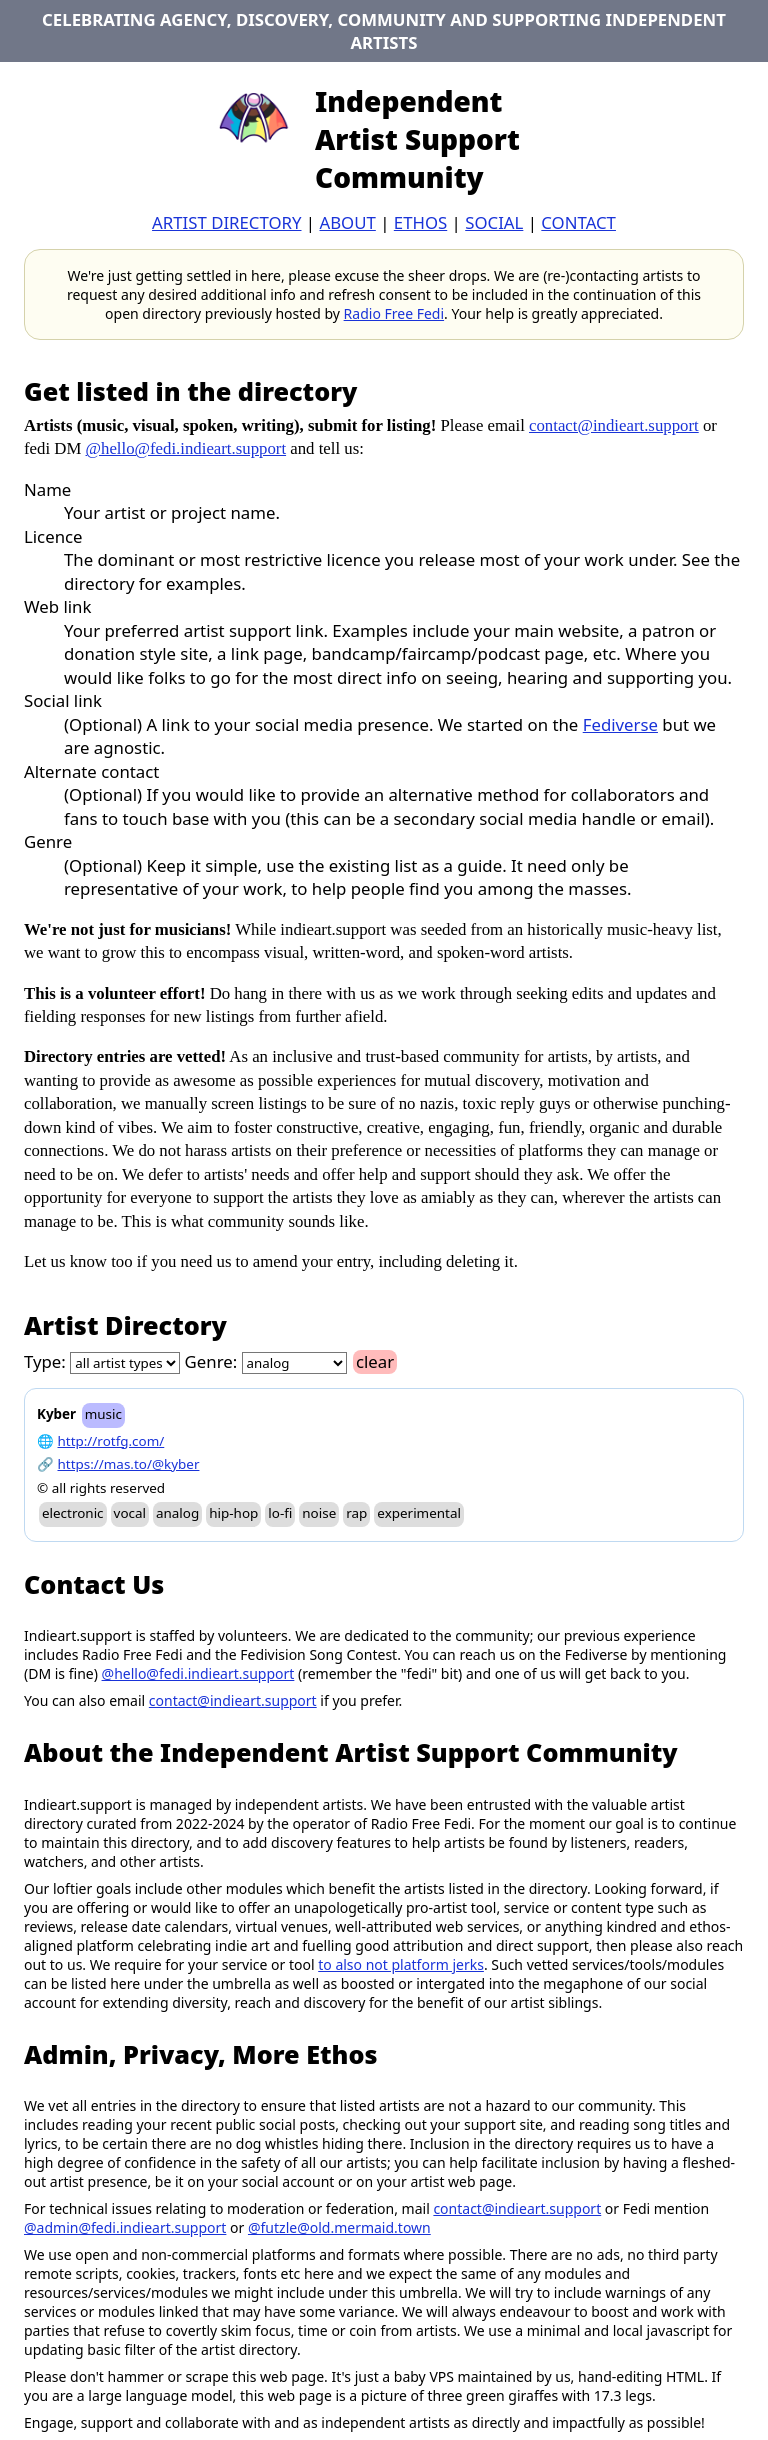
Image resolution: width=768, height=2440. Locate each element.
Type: (45, 1361)
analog (177, 1513)
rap (356, 1513)
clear (375, 1361)
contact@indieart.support (614, 425)
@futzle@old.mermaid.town (339, 2227)
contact (578, 222)
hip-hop (233, 1513)
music (103, 1414)
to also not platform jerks (401, 1964)
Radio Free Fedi (394, 313)
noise (319, 1513)
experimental (419, 1513)
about (347, 222)
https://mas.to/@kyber (129, 1464)
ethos (420, 222)
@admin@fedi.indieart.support (125, 2227)
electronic (73, 1513)
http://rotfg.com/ (111, 1441)
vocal (130, 1513)
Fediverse (620, 724)
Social (494, 222)
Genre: (211, 1361)
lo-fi (280, 1513)
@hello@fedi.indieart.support (186, 448)
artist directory (226, 222)
